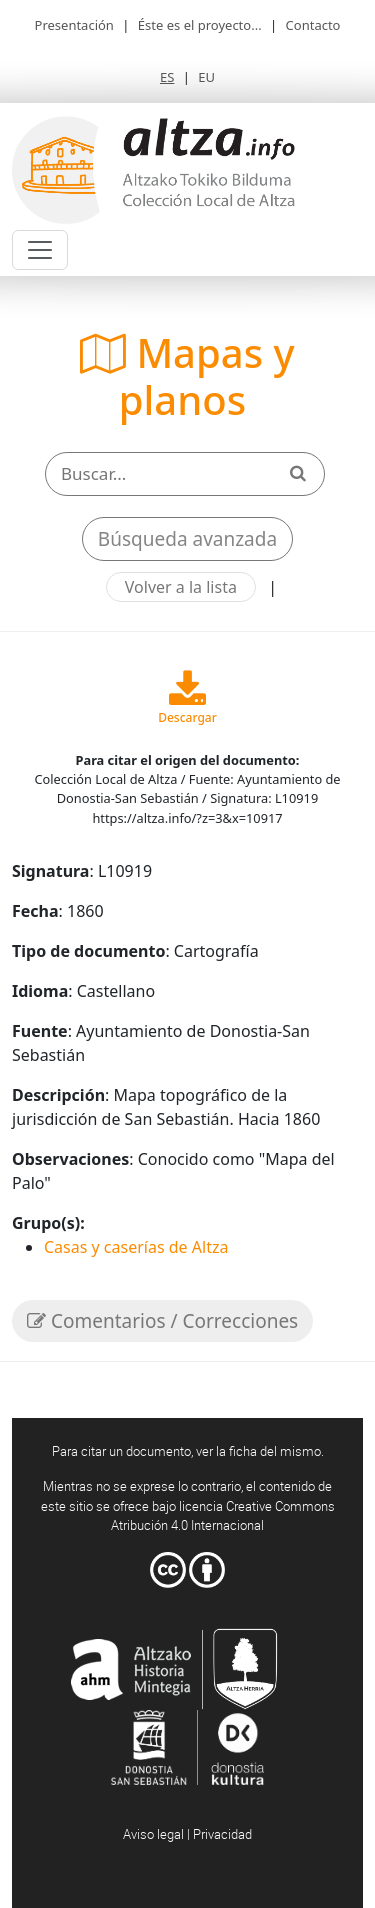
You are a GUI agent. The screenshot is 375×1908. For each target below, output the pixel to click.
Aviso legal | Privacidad (187, 1834)
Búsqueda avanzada (187, 539)
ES (167, 77)
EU (206, 77)
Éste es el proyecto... (200, 25)
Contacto (313, 25)
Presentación (74, 25)
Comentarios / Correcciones (162, 1321)
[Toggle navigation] (40, 250)
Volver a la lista (181, 587)
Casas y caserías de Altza (136, 1247)
